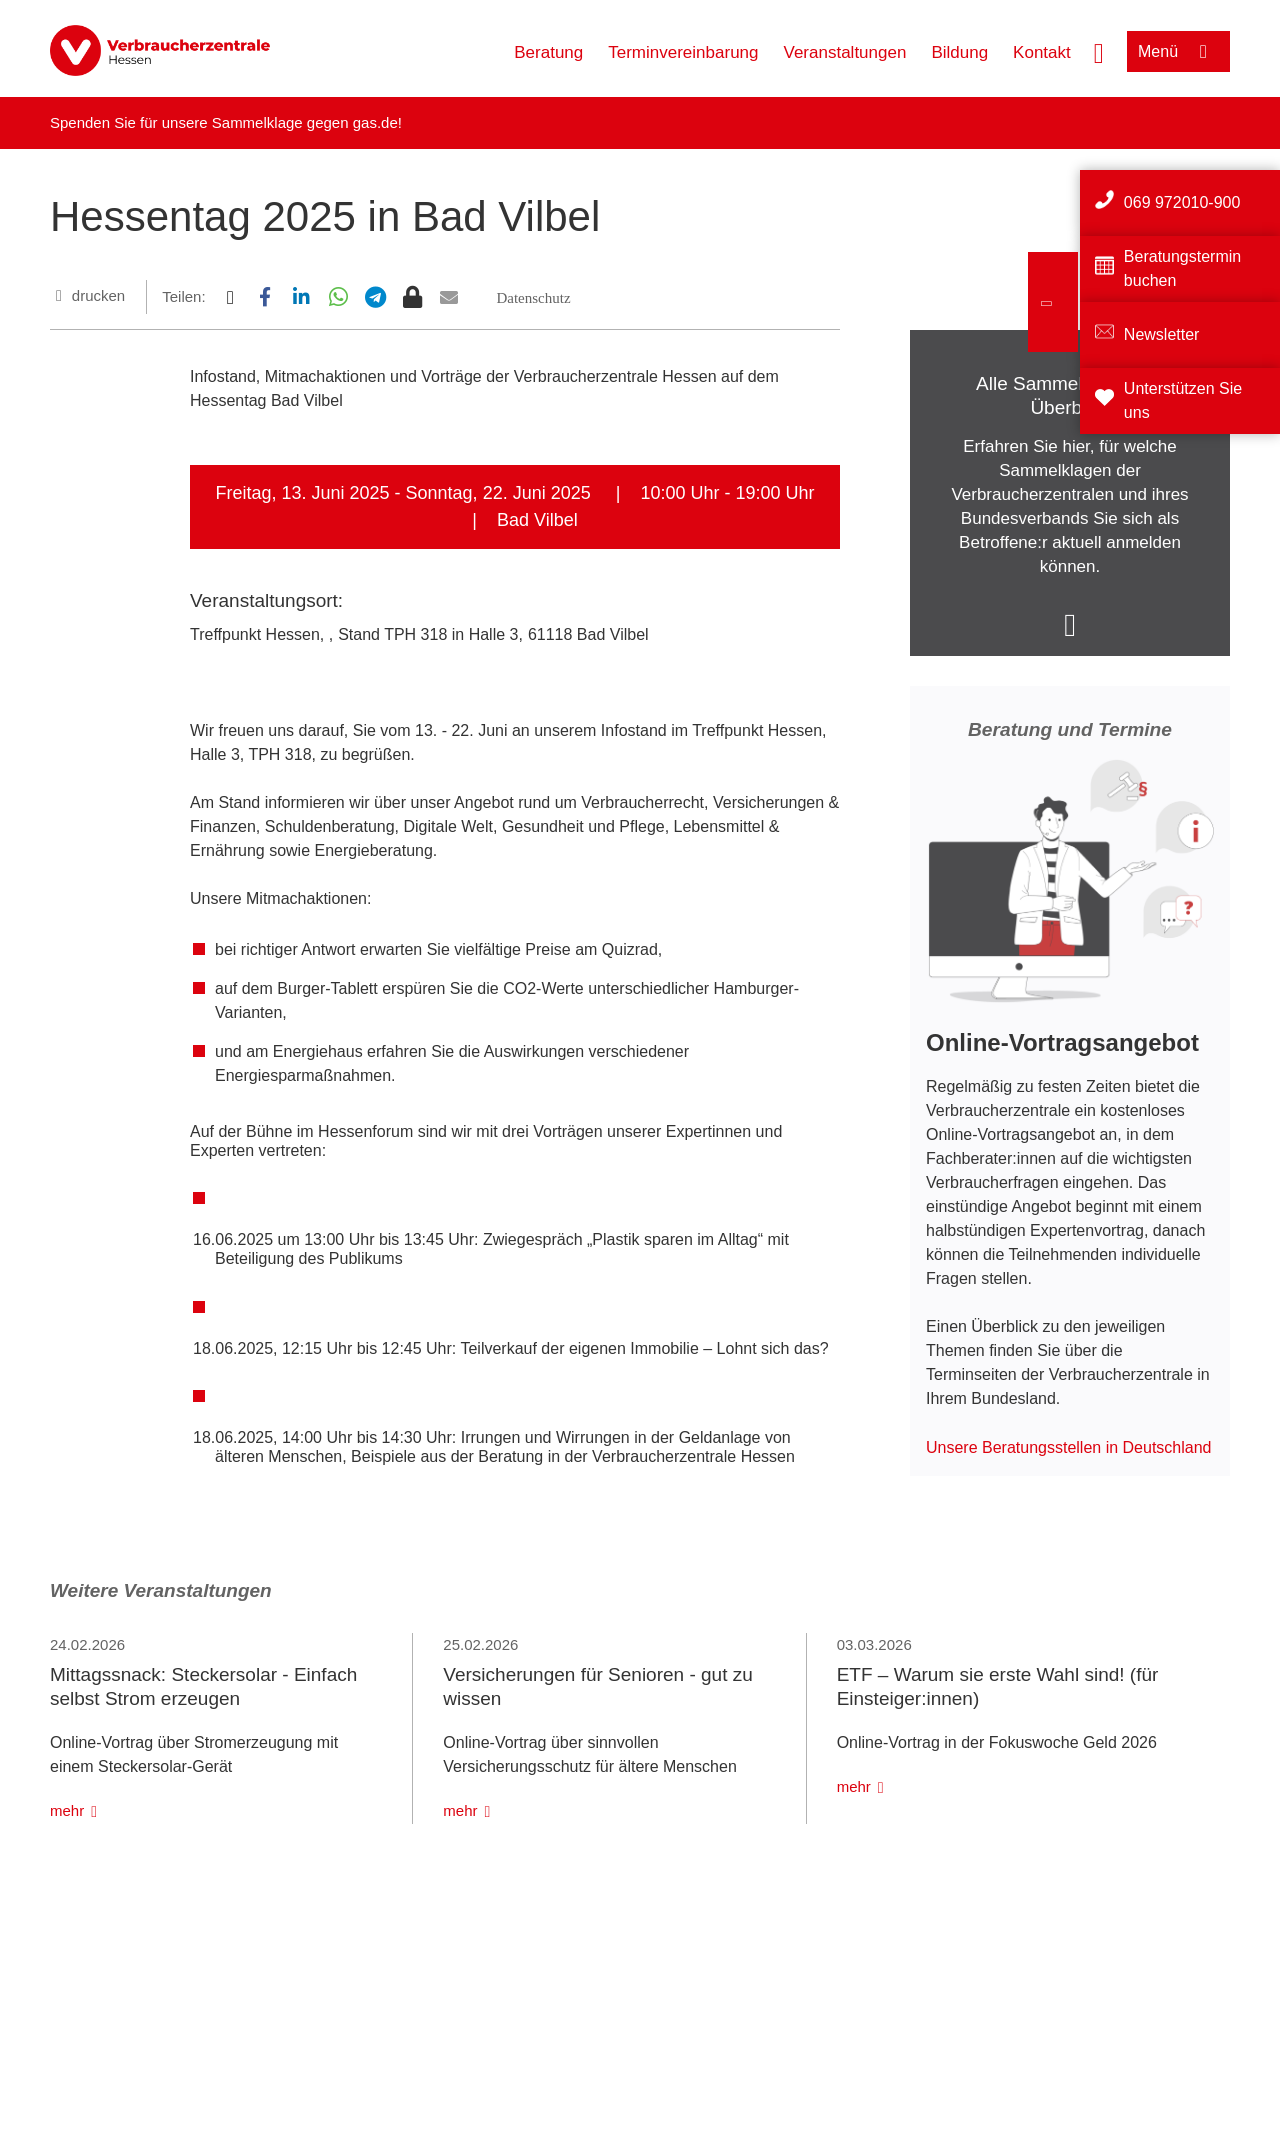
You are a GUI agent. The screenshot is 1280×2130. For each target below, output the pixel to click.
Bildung (959, 52)
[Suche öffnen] (1099, 51)
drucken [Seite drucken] (98, 295)
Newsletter (1162, 334)
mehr (67, 1810)
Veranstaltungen (845, 52)
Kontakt (1042, 52)
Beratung (548, 52)
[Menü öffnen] (1178, 51)
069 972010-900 (1182, 202)
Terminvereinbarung (683, 52)
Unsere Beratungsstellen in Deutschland (1069, 1447)
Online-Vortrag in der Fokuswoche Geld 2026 (997, 1742)
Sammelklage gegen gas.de (305, 122)
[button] (229, 297)
